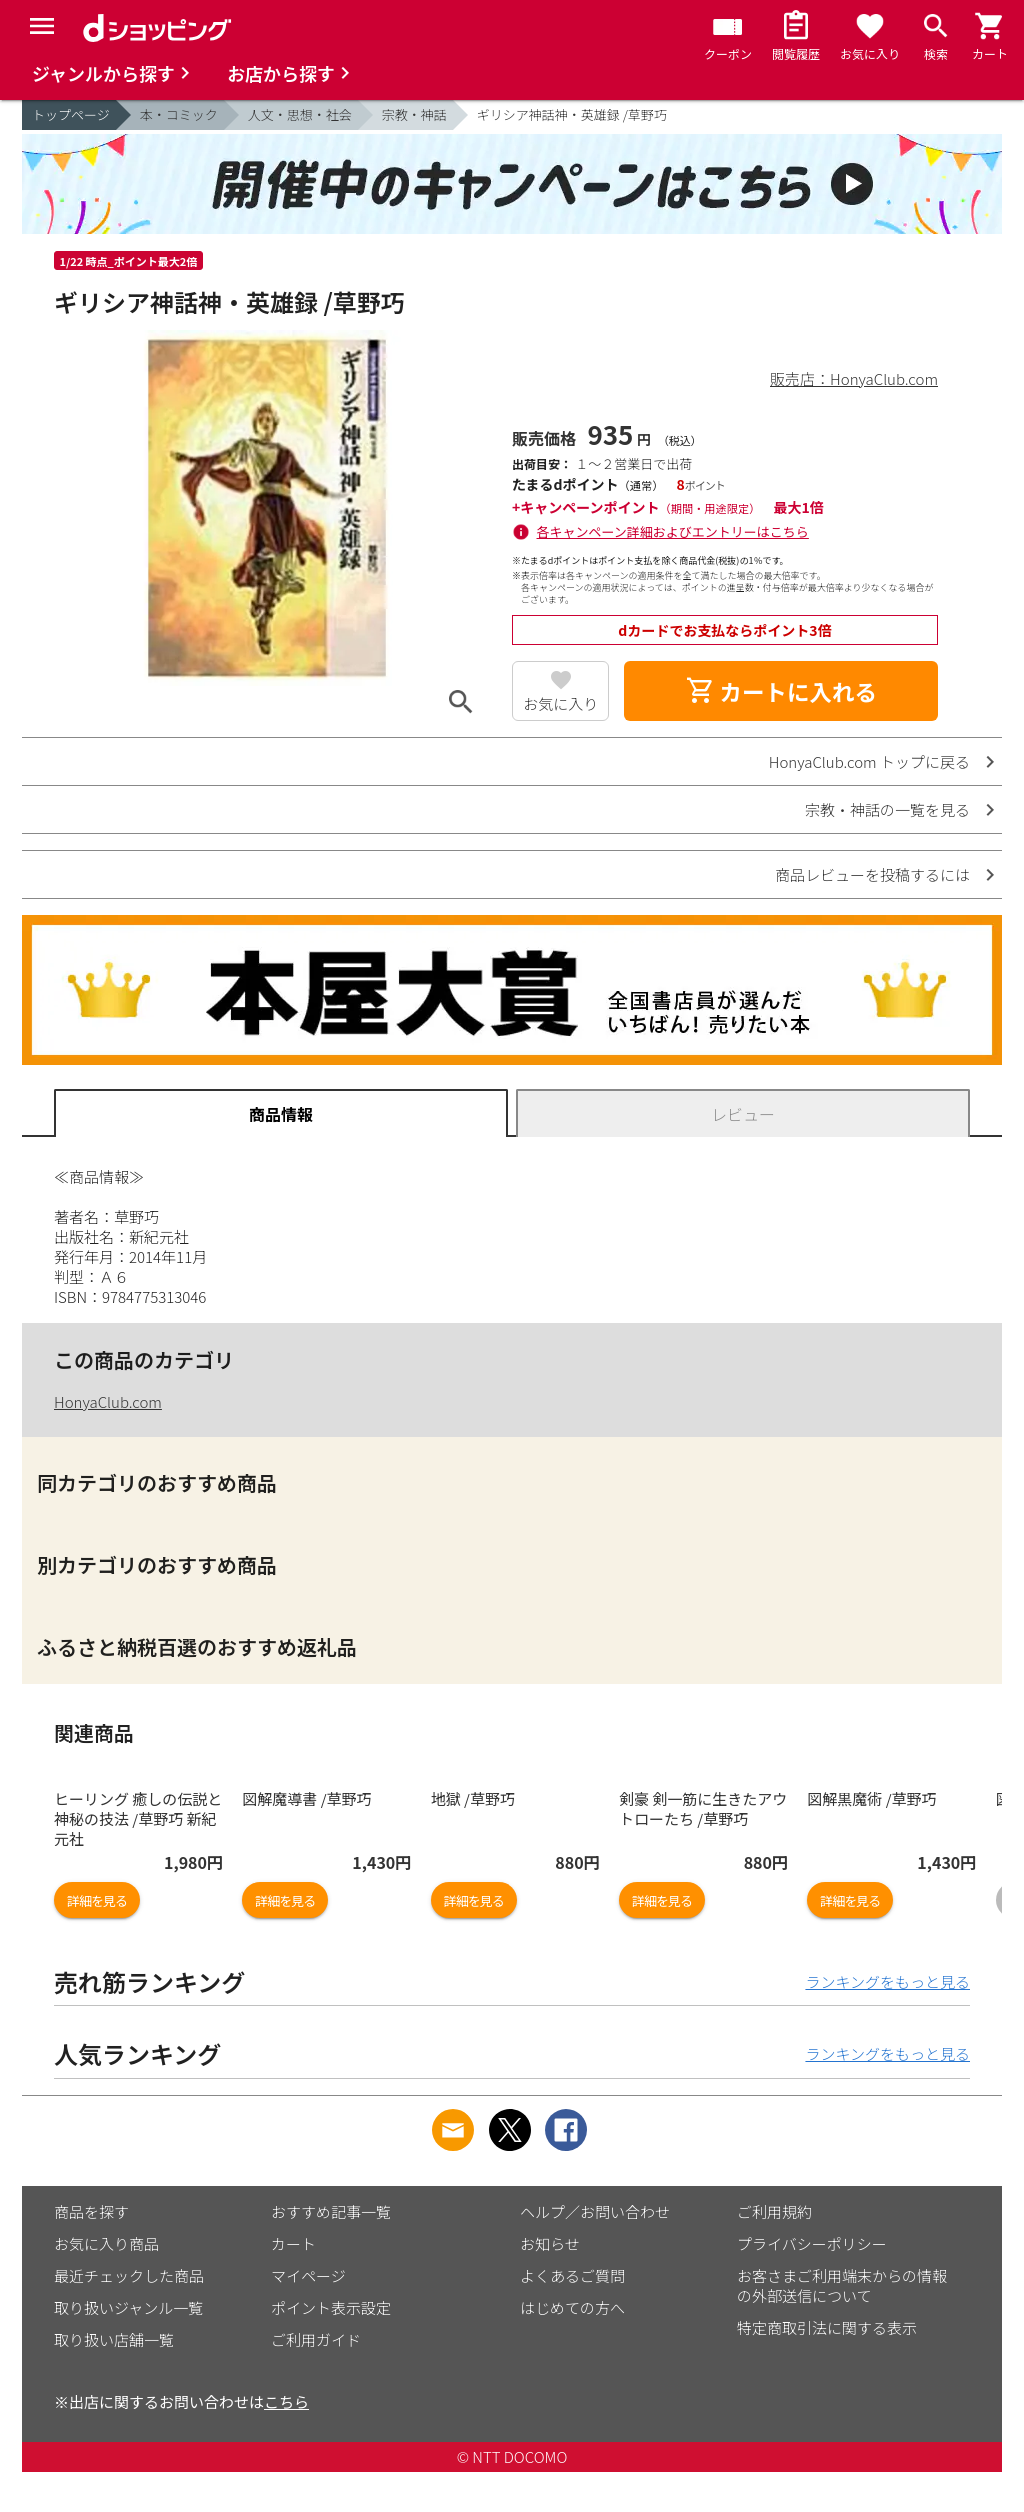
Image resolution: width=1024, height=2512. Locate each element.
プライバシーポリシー (812, 2243)
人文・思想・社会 (300, 114)
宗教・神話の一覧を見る (887, 809)
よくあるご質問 (572, 2275)
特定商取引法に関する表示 (827, 2327)
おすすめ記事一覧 (331, 2211)
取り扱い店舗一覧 (114, 2339)
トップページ (71, 114)
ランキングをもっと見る (887, 1981)
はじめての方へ (572, 2307)
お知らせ (550, 2243)
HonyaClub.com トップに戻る (869, 761)
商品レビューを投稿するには (872, 874)
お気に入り (560, 703)
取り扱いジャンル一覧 (128, 2307)
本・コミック (179, 114)
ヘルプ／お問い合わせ (595, 2211)
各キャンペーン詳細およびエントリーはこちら (673, 531)
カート (293, 2243)
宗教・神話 (414, 114)
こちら (286, 2401)
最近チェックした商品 (129, 2275)
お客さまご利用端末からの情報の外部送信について (842, 2285)
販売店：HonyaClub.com (854, 378)
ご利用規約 (774, 2211)
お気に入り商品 (106, 2243)
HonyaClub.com (108, 1401)
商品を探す (91, 2211)
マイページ (308, 2275)
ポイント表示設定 (331, 2307)
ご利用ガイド (316, 2339)
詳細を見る (97, 1900)
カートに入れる (781, 691)
